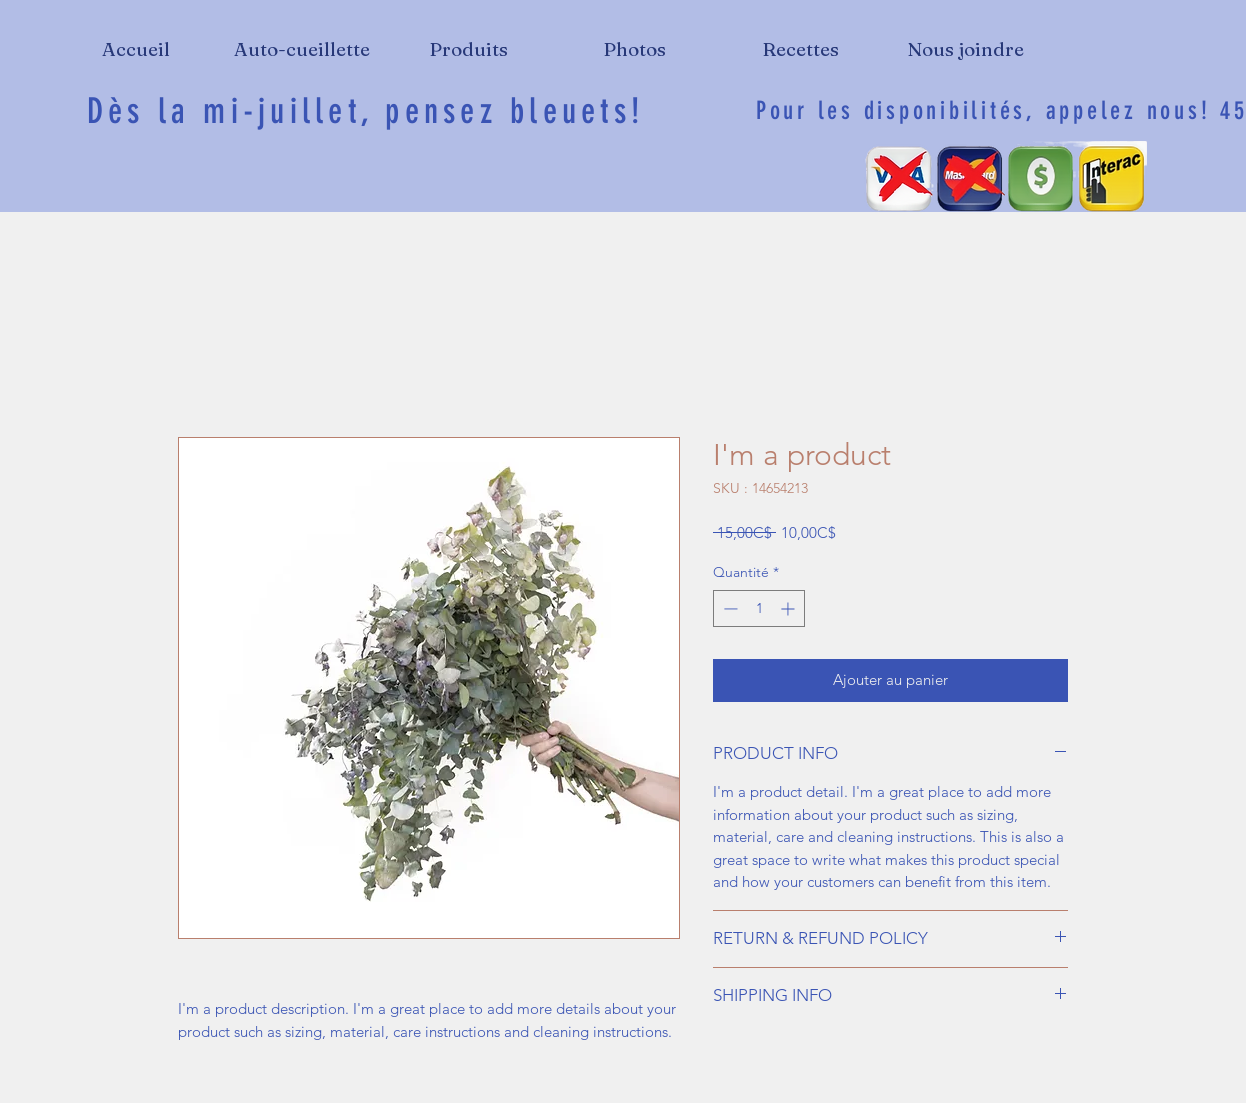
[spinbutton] (759, 608)
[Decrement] (728, 608)
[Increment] (789, 608)
